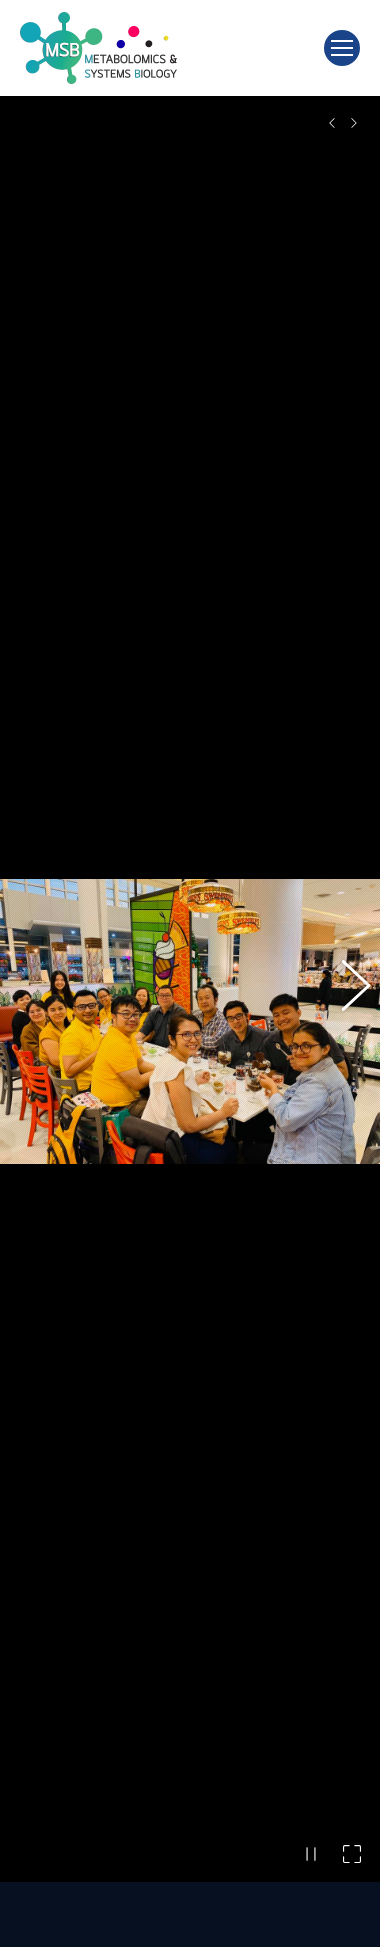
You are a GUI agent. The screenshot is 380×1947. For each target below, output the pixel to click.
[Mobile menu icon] (342, 48)
